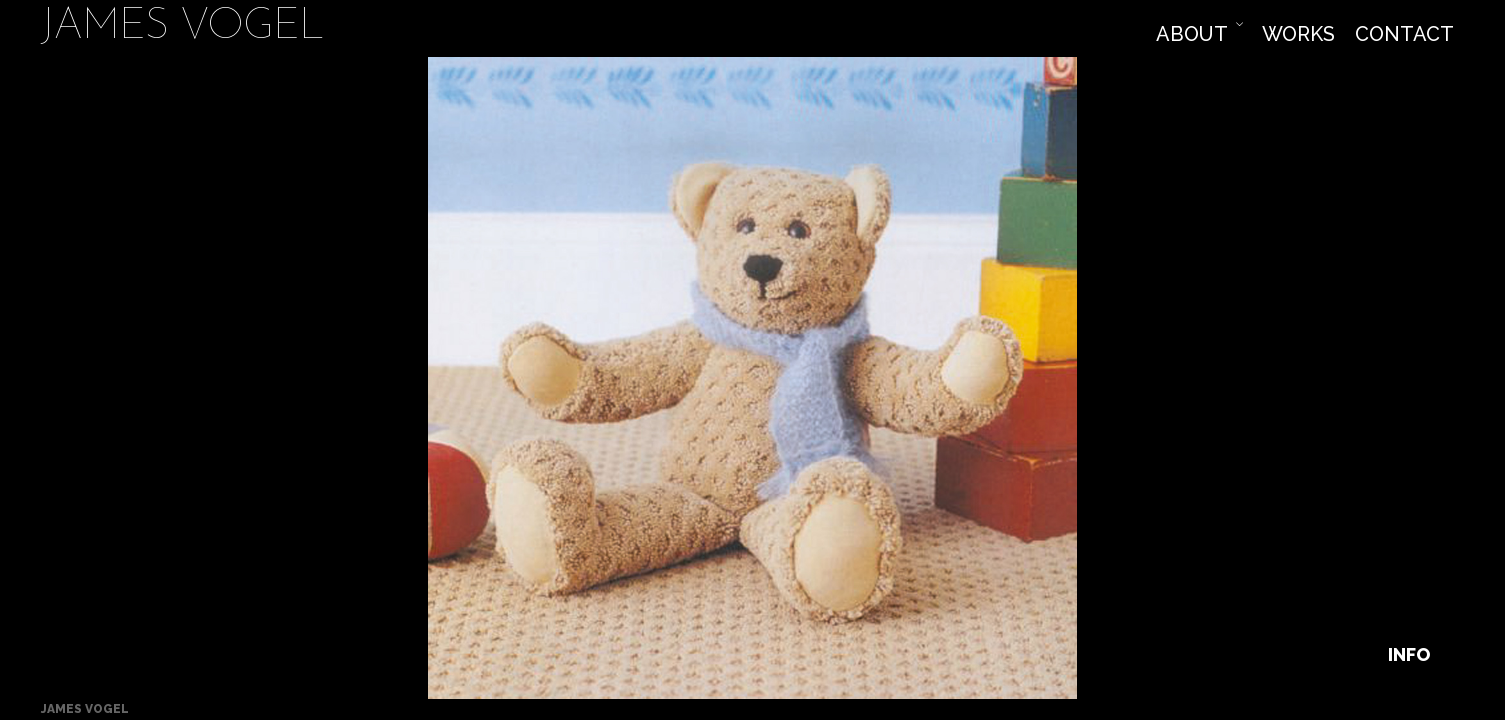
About (1192, 34)
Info (1409, 654)
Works (1298, 34)
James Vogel (182, 28)
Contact (1404, 34)
